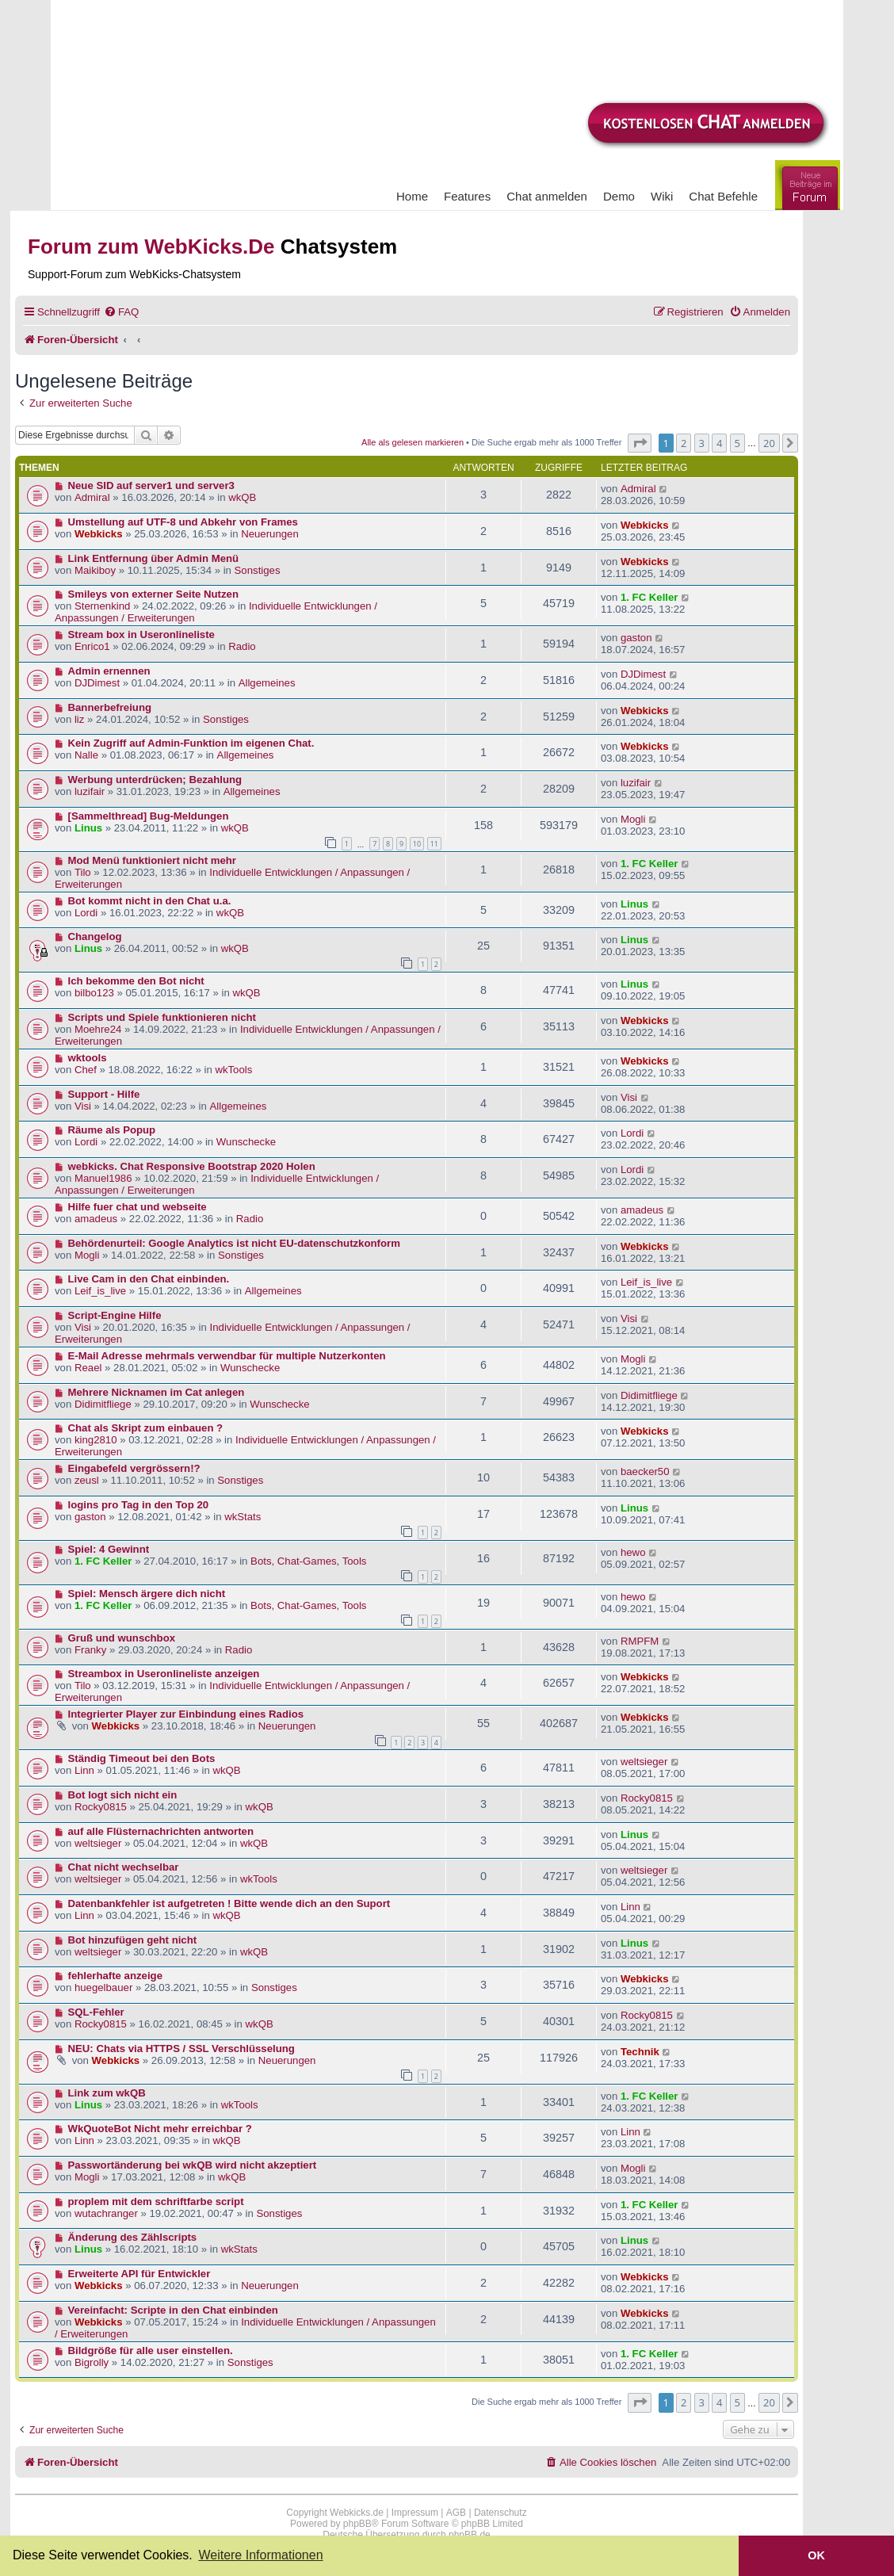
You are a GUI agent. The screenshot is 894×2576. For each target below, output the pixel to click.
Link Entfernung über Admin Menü (153, 558)
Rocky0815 (100, 1807)
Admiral (92, 497)
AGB (456, 2512)
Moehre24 (97, 1029)
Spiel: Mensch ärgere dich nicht (147, 1593)
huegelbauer (103, 1987)
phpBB (357, 2523)
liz (79, 719)
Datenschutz (500, 2512)
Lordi (85, 913)
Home (412, 196)
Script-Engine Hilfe (115, 1315)
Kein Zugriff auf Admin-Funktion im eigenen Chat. (191, 743)
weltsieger (644, 1762)
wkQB (242, 497)
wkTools (233, 1070)
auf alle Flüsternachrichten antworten (161, 1831)
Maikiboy (95, 570)
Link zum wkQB (107, 2093)
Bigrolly (91, 2362)
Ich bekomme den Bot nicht (136, 981)
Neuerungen (270, 534)
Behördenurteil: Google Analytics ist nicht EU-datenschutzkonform (234, 1243)
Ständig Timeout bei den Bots (142, 1758)
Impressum (415, 2512)
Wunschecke (246, 1142)
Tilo (82, 872)
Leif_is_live (100, 1291)
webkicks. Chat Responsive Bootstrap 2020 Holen (191, 1166)
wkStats (242, 1517)
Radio (241, 646)
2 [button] (683, 443)
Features (467, 196)
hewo (633, 1552)
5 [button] (737, 443)
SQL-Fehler (96, 2012)
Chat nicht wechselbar (123, 1867)
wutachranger (106, 2213)
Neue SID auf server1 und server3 (151, 485)
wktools (87, 1058)
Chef (85, 1070)
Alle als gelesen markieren (412, 442)
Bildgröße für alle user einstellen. (150, 2350)
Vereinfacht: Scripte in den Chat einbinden (173, 2310)
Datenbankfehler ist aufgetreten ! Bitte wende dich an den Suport (229, 1903)
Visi (82, 1106)
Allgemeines (267, 683)
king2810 (95, 1440)
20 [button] (769, 443)
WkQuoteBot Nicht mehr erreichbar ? (160, 2129)
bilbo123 (94, 993)
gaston (636, 638)
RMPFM (640, 1641)
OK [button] (816, 2555)
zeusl (86, 1480)
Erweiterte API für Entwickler (139, 2274)
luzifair (89, 791)
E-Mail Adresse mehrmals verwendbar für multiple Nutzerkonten (227, 1356)
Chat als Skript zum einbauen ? (146, 1428)
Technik (640, 2052)
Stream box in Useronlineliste (141, 634)
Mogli (633, 819)
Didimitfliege (103, 1404)
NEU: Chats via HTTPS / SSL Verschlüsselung (181, 2048)
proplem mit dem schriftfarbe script (156, 2201)
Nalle (86, 755)
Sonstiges (258, 570)
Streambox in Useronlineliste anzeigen (164, 1674)
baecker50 (645, 1471)
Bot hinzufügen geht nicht (132, 1940)
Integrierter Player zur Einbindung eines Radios (186, 1714)
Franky (90, 1650)
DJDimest (97, 683)
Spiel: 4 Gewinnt (109, 1549)
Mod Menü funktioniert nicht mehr (152, 860)
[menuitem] (121, 311)
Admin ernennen (109, 671)
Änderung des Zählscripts (132, 2237)
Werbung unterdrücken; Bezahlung (155, 779)
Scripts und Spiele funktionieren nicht (162, 1017)
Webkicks (98, 534)
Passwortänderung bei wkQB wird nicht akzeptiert (192, 2165)
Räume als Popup (112, 1130)
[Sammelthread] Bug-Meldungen (148, 816)
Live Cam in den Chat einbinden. (149, 1279)
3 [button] (702, 443)
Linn (84, 1770)
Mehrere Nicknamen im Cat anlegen (156, 1392)
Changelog (95, 936)
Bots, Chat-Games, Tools (308, 1561)
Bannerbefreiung (110, 707)
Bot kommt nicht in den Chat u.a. (149, 901)
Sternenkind (102, 606)
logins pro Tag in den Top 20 (138, 1505)
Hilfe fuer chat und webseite (137, 1207)
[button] (639, 443)
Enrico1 (92, 646)
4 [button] (719, 443)
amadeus (95, 1219)
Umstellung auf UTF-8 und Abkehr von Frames (183, 522)
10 (417, 844)
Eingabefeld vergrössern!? (134, 1468)
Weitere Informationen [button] (260, 2555)
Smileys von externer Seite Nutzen (153, 594)
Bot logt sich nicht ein (123, 1795)
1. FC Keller (649, 597)
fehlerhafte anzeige (115, 1976)
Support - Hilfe (104, 1094)
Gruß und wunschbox (122, 1638)
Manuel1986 (103, 1178)
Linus (88, 828)
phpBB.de (470, 2534)
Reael (87, 1368)
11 (434, 844)
